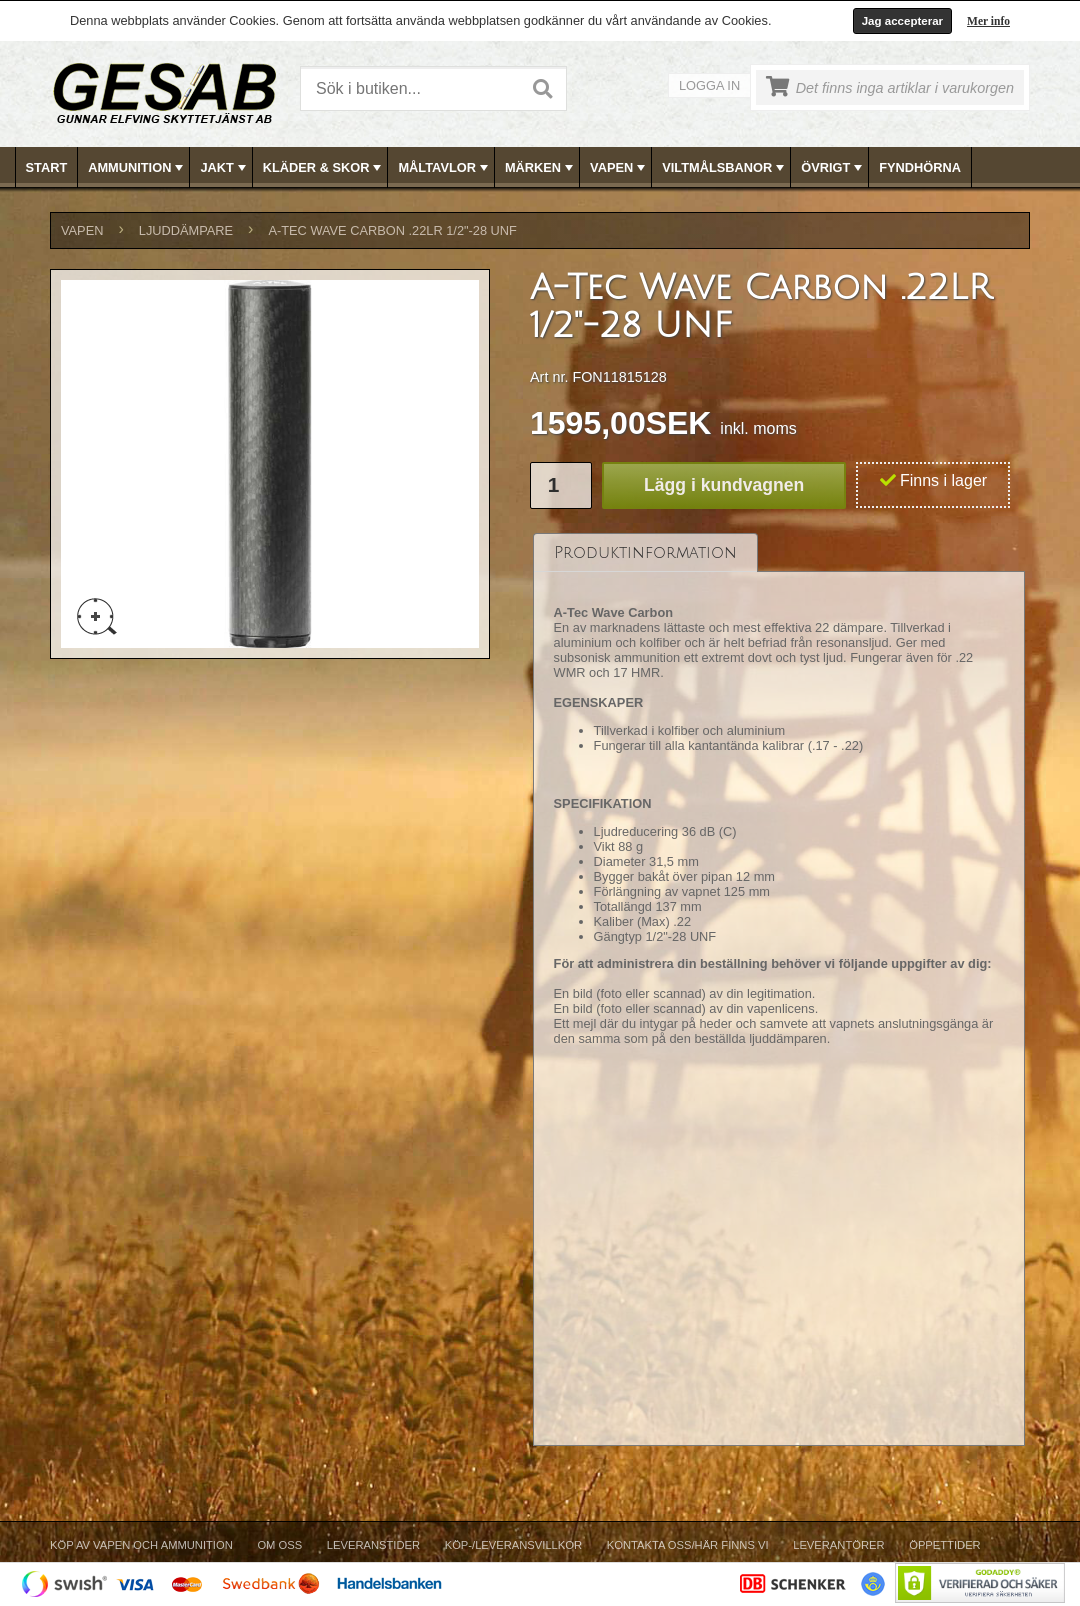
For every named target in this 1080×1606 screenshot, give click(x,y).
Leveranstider (373, 1545)
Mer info (988, 21)
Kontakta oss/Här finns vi (688, 1545)
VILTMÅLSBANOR (725, 168)
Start (47, 167)
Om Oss (279, 1545)
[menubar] (541, 167)
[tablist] (779, 990)
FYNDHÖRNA (920, 167)
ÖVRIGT (833, 168)
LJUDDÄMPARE (186, 230)
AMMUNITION (137, 168)
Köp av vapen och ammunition (141, 1545)
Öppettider (944, 1545)
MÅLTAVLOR (444, 168)
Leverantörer (838, 1545)
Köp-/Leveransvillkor (513, 1545)
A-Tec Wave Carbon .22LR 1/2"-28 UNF (392, 230)
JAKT (224, 168)
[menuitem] (47, 167)
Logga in (709, 85)
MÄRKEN (541, 168)
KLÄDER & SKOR (324, 168)
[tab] (645, 552)
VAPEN (619, 168)
